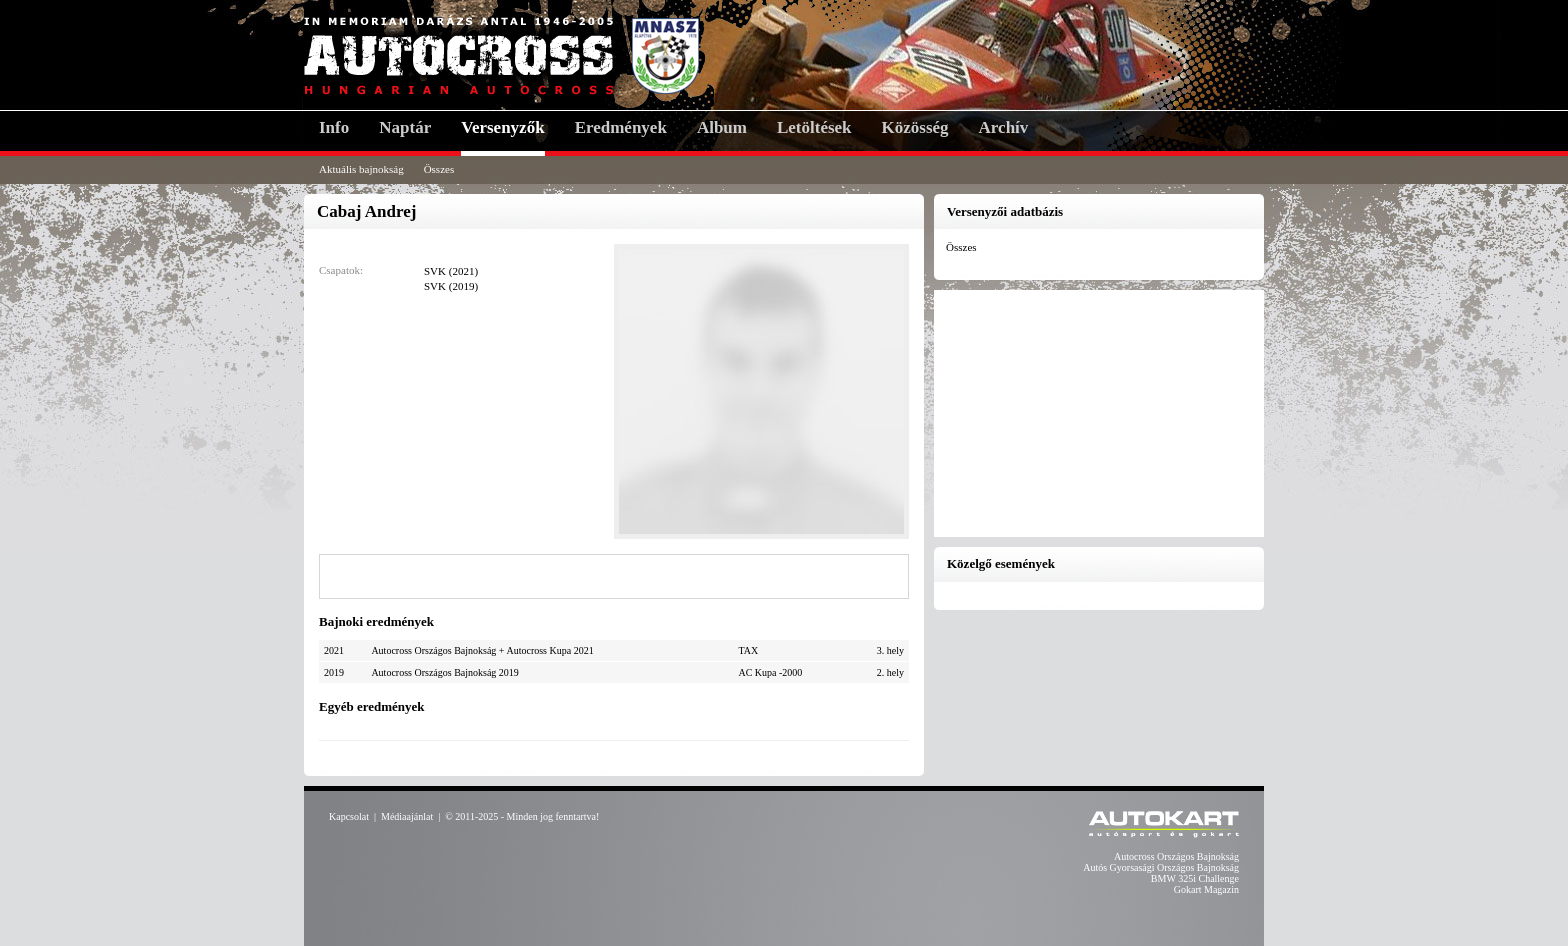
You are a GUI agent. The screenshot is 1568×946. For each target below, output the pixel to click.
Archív (1004, 127)
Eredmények (621, 127)
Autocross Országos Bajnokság (1176, 856)
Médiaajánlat (407, 816)
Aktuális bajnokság (361, 169)
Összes (439, 169)
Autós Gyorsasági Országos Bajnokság (1161, 867)
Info (334, 127)
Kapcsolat (349, 816)
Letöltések (814, 127)
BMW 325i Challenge (1195, 878)
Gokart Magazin (1206, 889)
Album (722, 127)
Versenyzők (502, 127)
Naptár (405, 127)
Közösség (915, 127)
